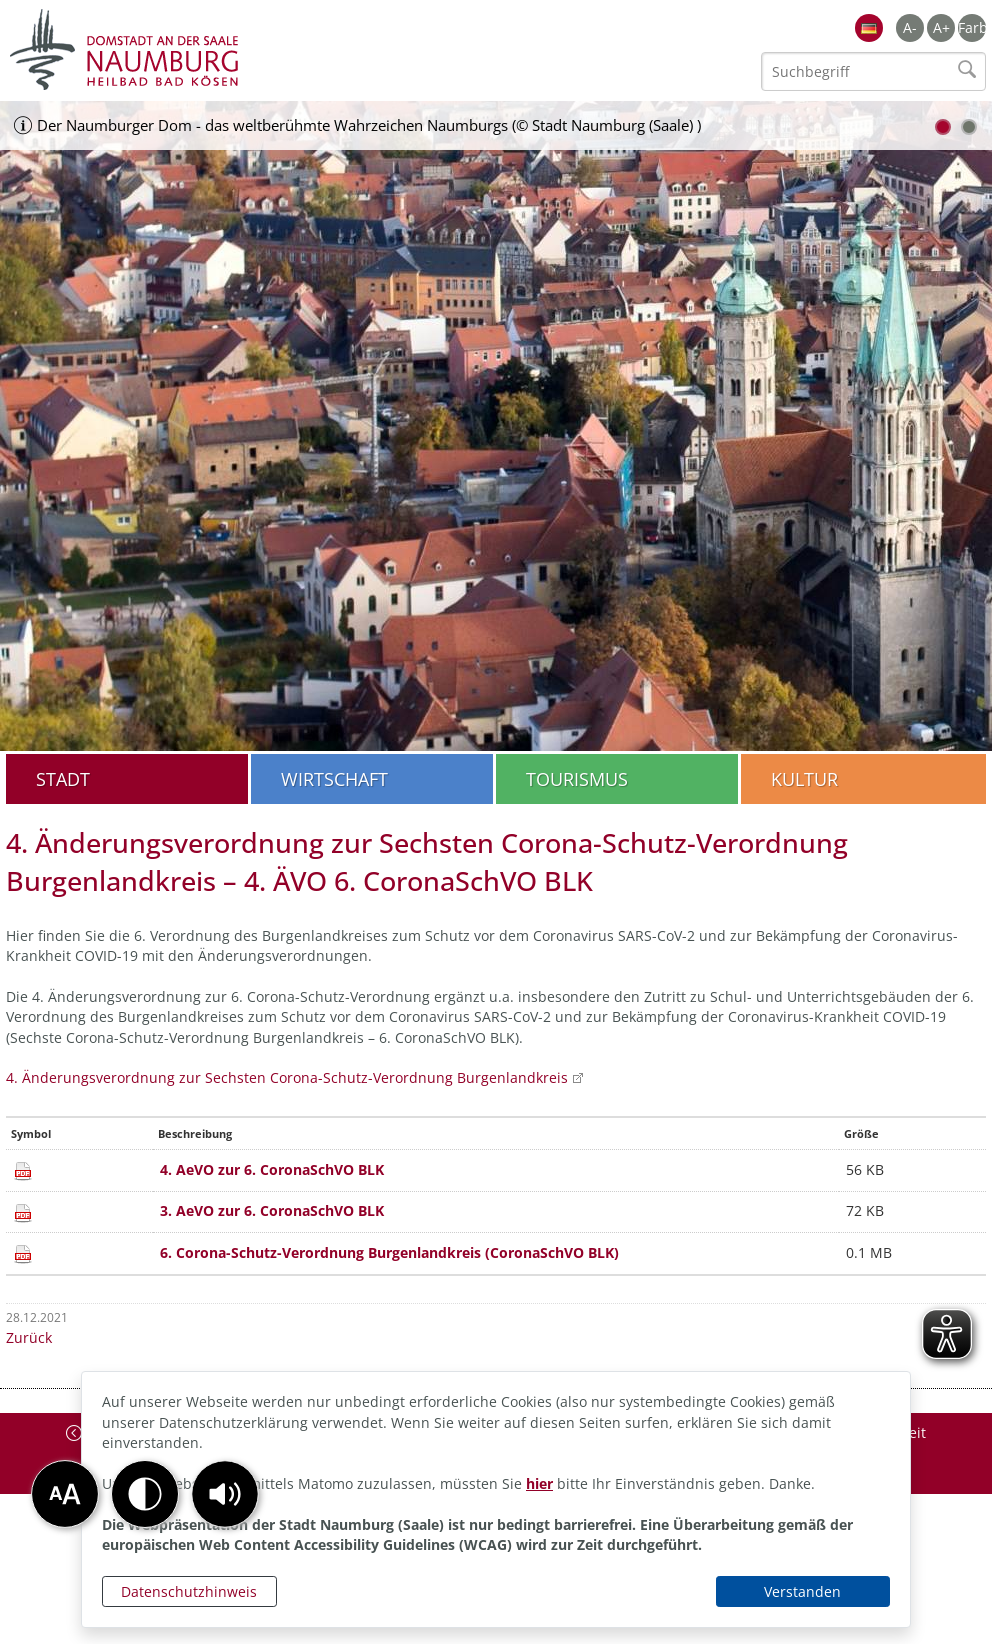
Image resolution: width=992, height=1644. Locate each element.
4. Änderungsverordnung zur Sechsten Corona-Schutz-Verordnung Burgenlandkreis (287, 1077)
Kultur (804, 779)
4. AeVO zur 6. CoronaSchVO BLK (272, 1169)
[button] (225, 1494)
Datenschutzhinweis (189, 1591)
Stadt (63, 779)
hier (539, 1483)
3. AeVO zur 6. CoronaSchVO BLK (272, 1210)
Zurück (29, 1337)
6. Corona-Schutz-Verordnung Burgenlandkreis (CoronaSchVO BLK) (389, 1252)
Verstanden (802, 1591)
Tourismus (577, 779)
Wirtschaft (334, 779)
